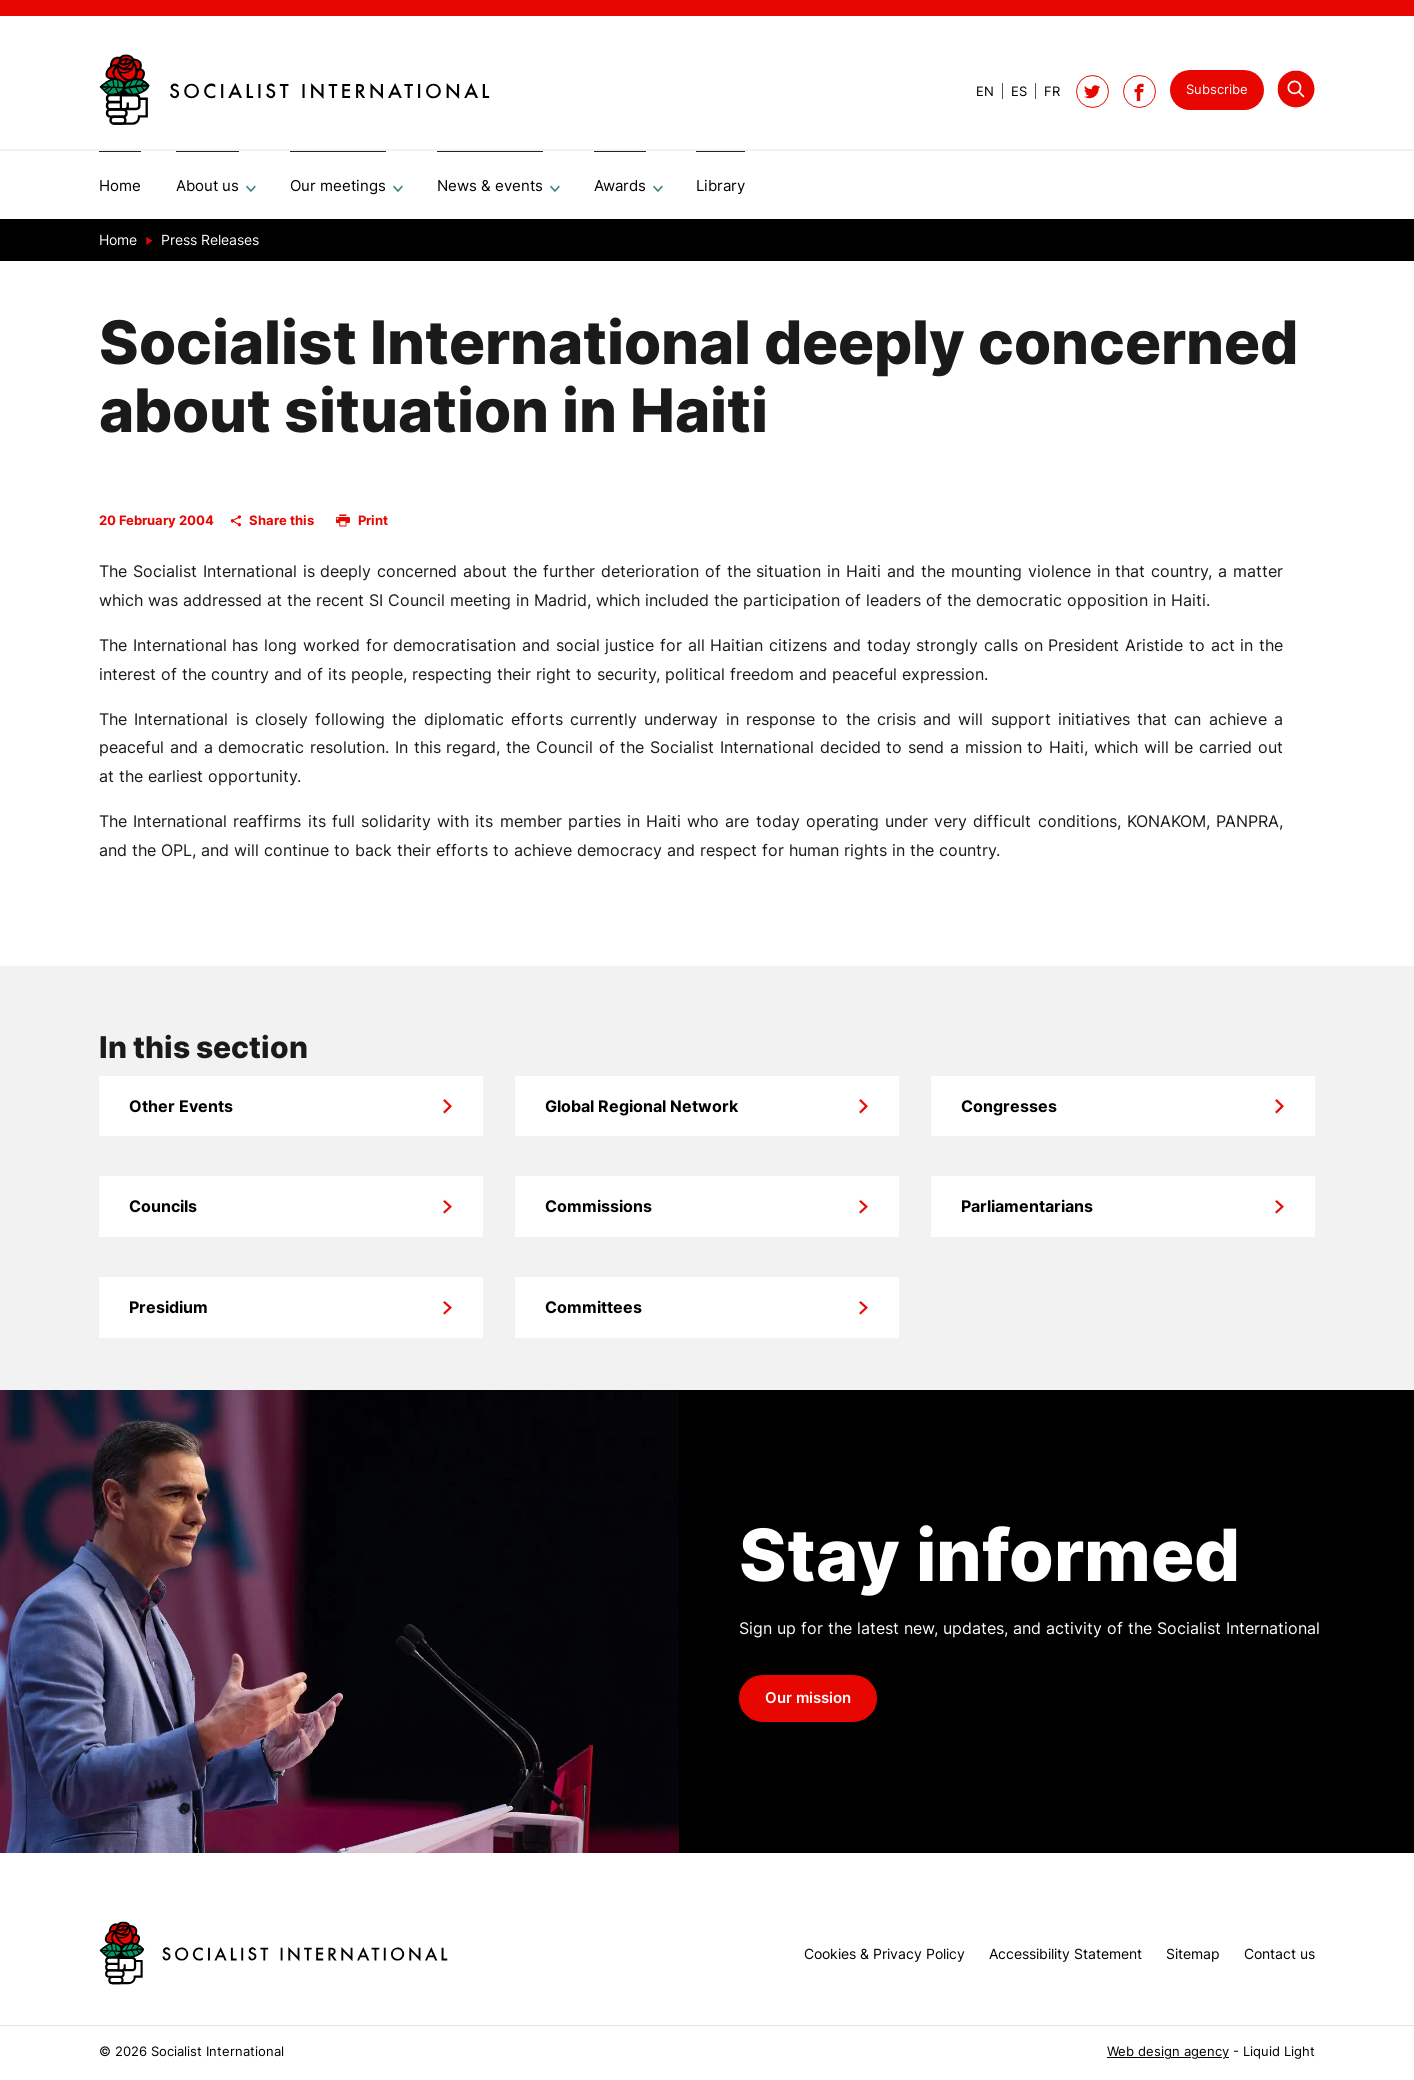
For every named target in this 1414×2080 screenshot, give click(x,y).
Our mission (808, 1705)
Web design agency (1168, 2051)
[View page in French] (1043, 91)
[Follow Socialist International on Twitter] (1092, 91)
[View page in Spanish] (1010, 91)
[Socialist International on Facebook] (1139, 91)
